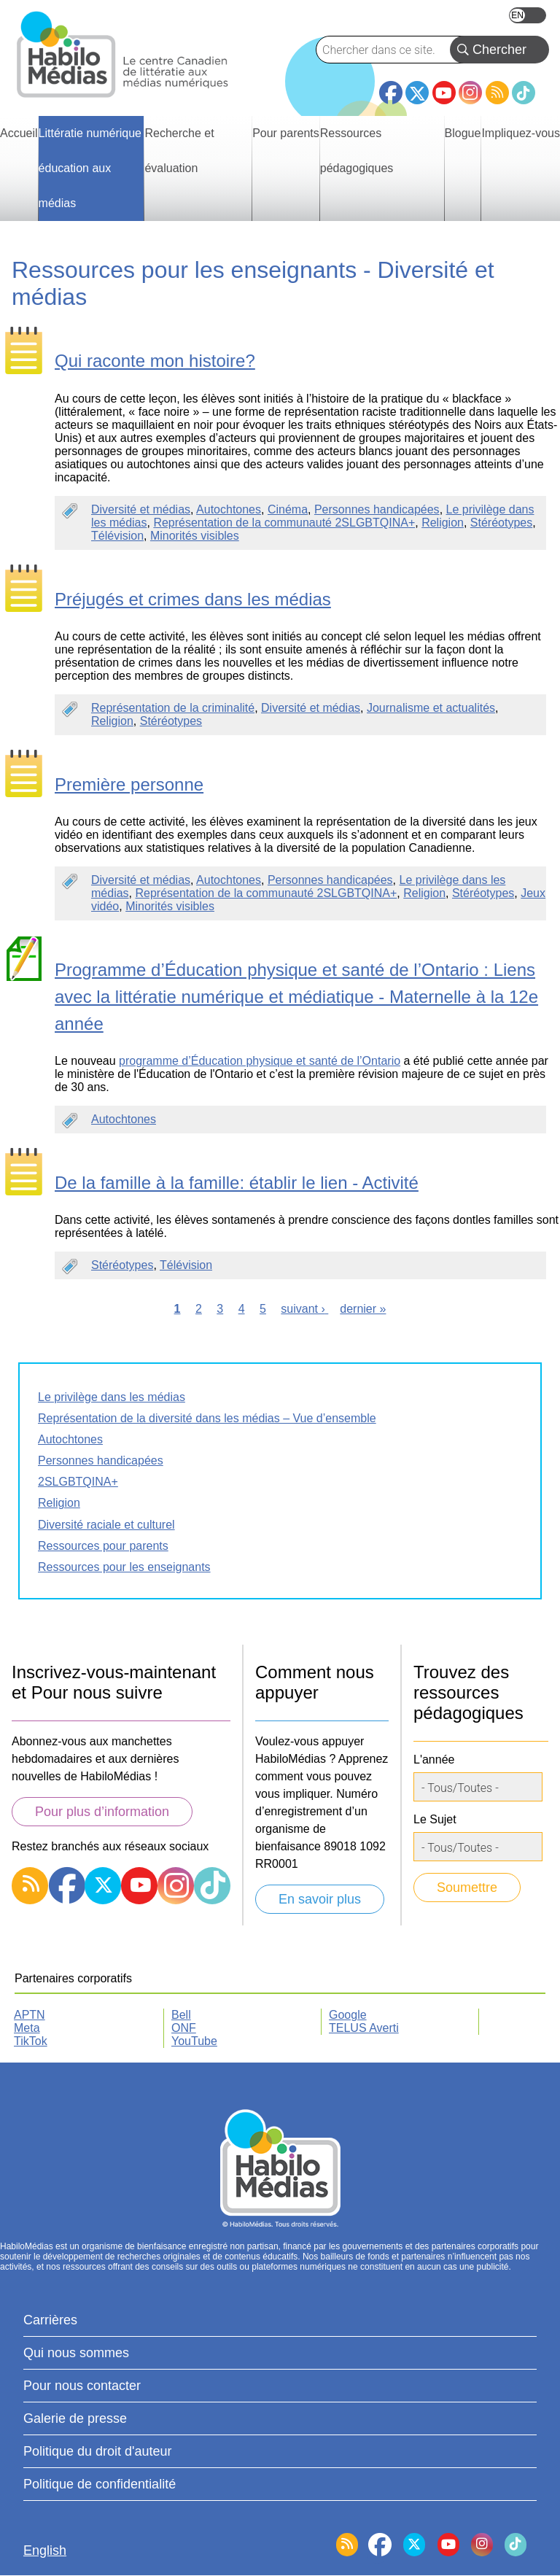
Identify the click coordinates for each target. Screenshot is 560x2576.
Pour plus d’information (102, 1811)
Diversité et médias (140, 509)
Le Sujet (434, 1819)
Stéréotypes (501, 522)
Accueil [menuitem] (19, 133)
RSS (497, 92)
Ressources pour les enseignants (124, 1567)
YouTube (444, 92)
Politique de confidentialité (99, 2484)
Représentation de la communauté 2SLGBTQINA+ (284, 522)
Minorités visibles (194, 535)
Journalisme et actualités (431, 708)
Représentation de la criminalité (172, 708)
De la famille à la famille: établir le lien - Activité (237, 1182)
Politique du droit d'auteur (97, 2451)
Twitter (417, 92)
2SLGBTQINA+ (78, 1481)
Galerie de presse (75, 2418)
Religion (442, 522)
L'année (433, 1759)
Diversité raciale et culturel (106, 1524)
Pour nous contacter (82, 2385)
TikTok (523, 92)
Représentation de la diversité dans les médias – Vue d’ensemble (207, 1418)
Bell (181, 2015)
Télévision (117, 535)
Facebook (390, 86)
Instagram (470, 92)
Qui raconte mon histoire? (155, 361)
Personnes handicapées (377, 509)
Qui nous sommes (76, 2353)
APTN (29, 2015)
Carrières (50, 2320)
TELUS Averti (364, 2028)
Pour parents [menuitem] (285, 133)
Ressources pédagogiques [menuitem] (357, 150)
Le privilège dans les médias (111, 1397)
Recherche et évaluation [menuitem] (179, 150)
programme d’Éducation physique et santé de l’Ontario (259, 1061)
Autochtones (228, 509)
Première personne (129, 784)
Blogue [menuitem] (463, 133)
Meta (27, 2028)
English (527, 15)
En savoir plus (320, 1899)
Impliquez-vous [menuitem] (520, 133)
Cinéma (288, 509)
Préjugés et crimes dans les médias (193, 599)
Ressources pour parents (103, 1546)
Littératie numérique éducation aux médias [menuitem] (90, 168)
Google (348, 2015)
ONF (183, 2028)
